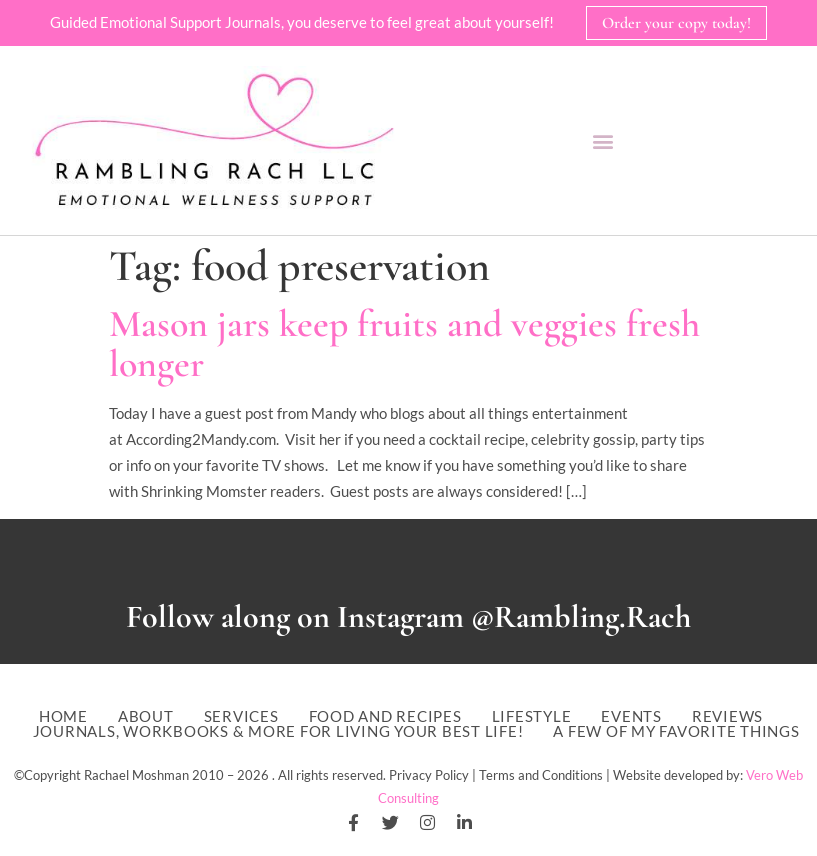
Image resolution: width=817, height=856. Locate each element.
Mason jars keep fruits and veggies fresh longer (404, 344)
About (146, 716)
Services (241, 716)
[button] (602, 140)
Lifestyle (532, 716)
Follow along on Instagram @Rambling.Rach (408, 616)
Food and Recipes (385, 716)
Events (631, 716)
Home (63, 716)
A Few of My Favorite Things (676, 731)
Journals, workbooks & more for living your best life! (278, 731)
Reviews (727, 716)
